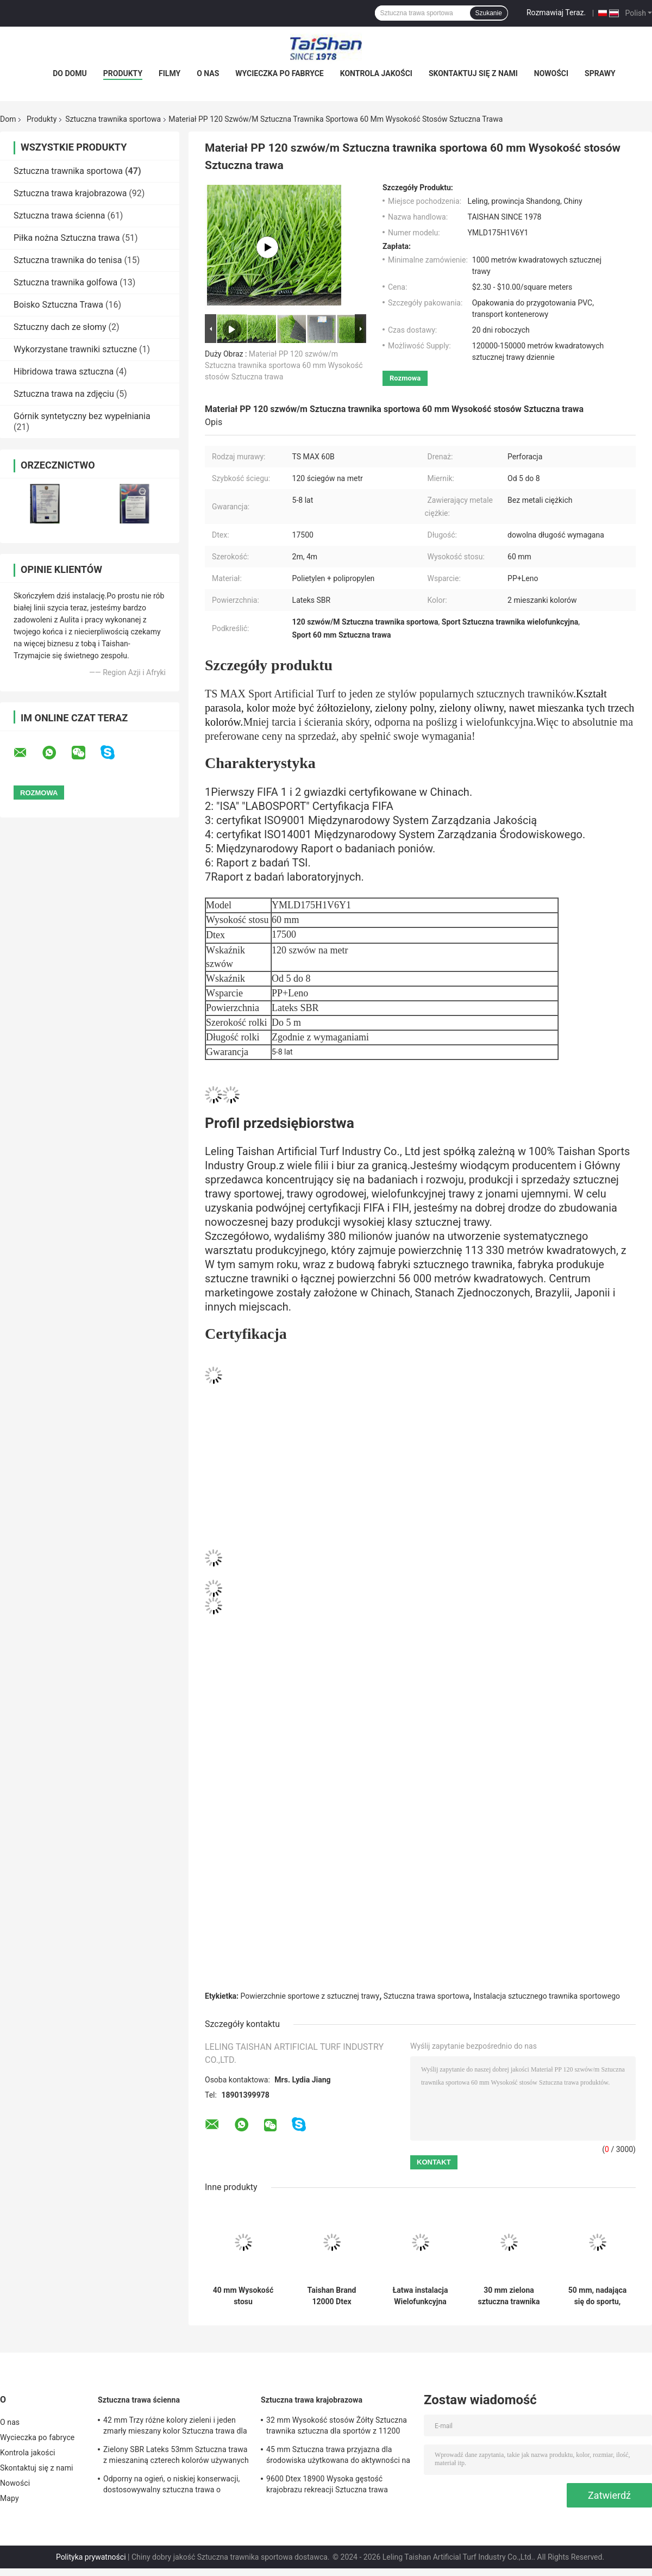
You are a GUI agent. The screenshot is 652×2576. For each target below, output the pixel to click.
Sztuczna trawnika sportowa (113, 119)
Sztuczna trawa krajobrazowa (70, 193)
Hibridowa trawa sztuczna (64, 371)
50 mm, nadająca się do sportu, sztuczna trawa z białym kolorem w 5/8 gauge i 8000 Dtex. (597, 2296)
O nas (208, 73)
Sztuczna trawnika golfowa (65, 282)
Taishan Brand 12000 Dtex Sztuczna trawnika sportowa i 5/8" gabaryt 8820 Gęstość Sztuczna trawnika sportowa (331, 2296)
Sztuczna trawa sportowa (426, 1996)
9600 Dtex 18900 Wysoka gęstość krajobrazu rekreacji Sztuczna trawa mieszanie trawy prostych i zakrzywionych (338, 2485)
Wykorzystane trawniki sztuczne (75, 349)
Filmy (169, 73)
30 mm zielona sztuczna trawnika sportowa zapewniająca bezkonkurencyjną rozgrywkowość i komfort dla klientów (509, 2296)
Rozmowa (405, 378)
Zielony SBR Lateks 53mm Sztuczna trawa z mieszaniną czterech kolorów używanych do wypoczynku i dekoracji (176, 2456)
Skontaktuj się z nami (473, 73)
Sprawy (600, 73)
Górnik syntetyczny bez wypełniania (82, 416)
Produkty (122, 73)
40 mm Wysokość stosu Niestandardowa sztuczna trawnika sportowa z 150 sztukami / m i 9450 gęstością (243, 2296)
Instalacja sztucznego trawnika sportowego (546, 1996)
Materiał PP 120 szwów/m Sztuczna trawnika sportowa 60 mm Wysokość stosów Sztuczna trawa (283, 365)
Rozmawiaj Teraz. (556, 12)
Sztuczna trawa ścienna (59, 215)
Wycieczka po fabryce (279, 73)
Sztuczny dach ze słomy (60, 327)
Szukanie (488, 13)
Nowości (551, 73)
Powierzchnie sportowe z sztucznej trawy (310, 1996)
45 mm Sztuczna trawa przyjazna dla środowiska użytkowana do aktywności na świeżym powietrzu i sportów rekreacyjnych (338, 2456)
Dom (8, 119)
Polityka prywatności (91, 2557)
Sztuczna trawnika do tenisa (68, 260)
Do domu (69, 73)
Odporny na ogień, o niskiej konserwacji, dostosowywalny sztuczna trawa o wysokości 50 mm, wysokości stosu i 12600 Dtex (171, 2485)
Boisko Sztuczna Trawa (58, 305)
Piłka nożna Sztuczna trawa (67, 238)
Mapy (9, 2498)
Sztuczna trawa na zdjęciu (64, 394)
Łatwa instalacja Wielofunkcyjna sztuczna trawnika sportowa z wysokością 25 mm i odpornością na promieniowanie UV (420, 2296)
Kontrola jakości (376, 73)
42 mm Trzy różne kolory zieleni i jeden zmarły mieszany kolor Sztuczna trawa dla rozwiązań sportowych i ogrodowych (175, 2427)
